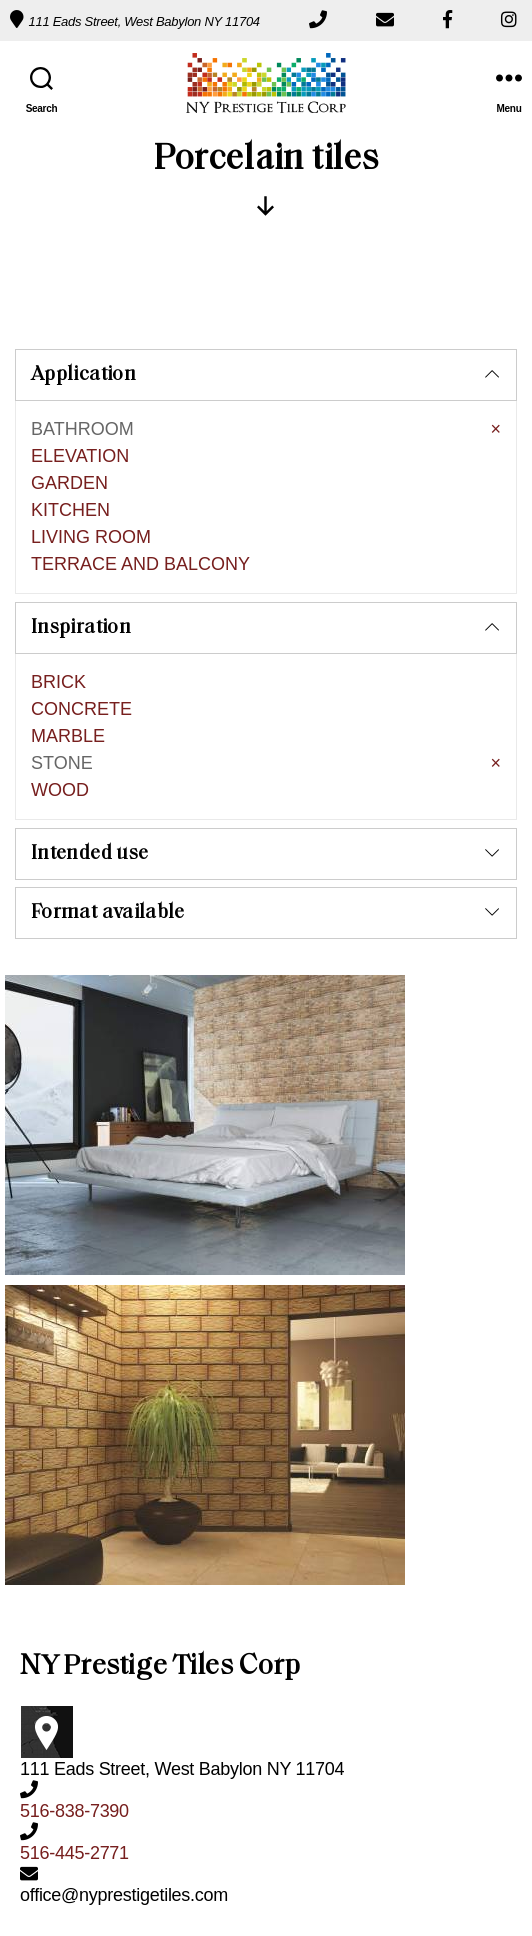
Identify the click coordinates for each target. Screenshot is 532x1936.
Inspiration (81, 476)
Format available (108, 761)
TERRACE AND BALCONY (140, 412)
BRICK (58, 530)
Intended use (89, 702)
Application (83, 223)
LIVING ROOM (91, 385)
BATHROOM (82, 277)
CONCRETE (81, 557)
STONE (62, 611)
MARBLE (68, 584)
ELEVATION (80, 304)
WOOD (60, 638)
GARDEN (69, 331)
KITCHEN (70, 358)
